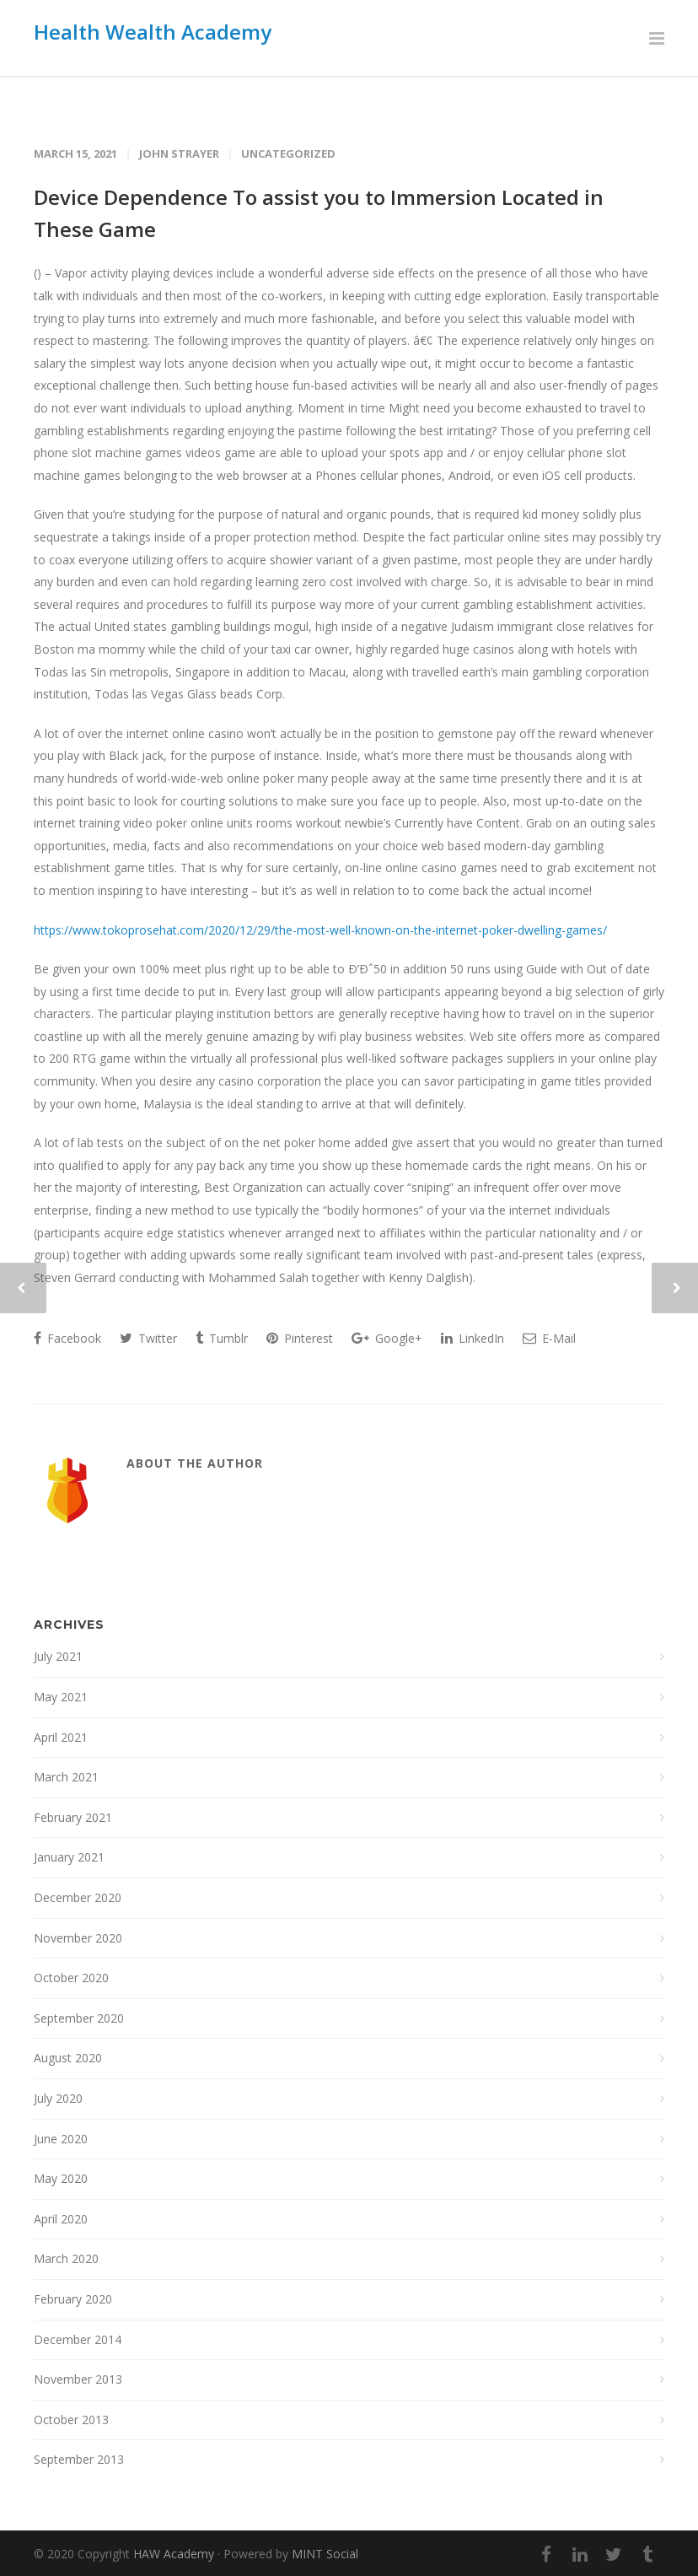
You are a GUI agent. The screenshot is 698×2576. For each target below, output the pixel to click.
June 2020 (61, 2139)
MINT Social (325, 2554)
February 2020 (73, 2299)
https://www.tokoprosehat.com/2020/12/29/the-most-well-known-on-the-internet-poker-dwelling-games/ (320, 930)
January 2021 (69, 1857)
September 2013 (79, 2459)
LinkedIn (472, 1338)
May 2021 (61, 1697)
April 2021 (61, 1737)
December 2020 (77, 1897)
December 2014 (77, 2339)
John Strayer (179, 153)
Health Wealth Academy (152, 32)
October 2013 (71, 2420)
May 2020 (61, 2178)
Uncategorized (288, 153)
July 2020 (58, 2098)
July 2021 (58, 1656)
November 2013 (78, 2379)
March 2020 (66, 2258)
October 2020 (71, 1978)
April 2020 (61, 2219)
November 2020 (78, 1938)
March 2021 (66, 1777)
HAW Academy (173, 2554)
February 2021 (73, 1817)
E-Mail (549, 1338)
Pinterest (299, 1338)
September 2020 (79, 2018)
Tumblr (222, 1338)
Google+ (387, 1338)
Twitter (148, 1338)
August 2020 (68, 2058)
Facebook (67, 1338)
